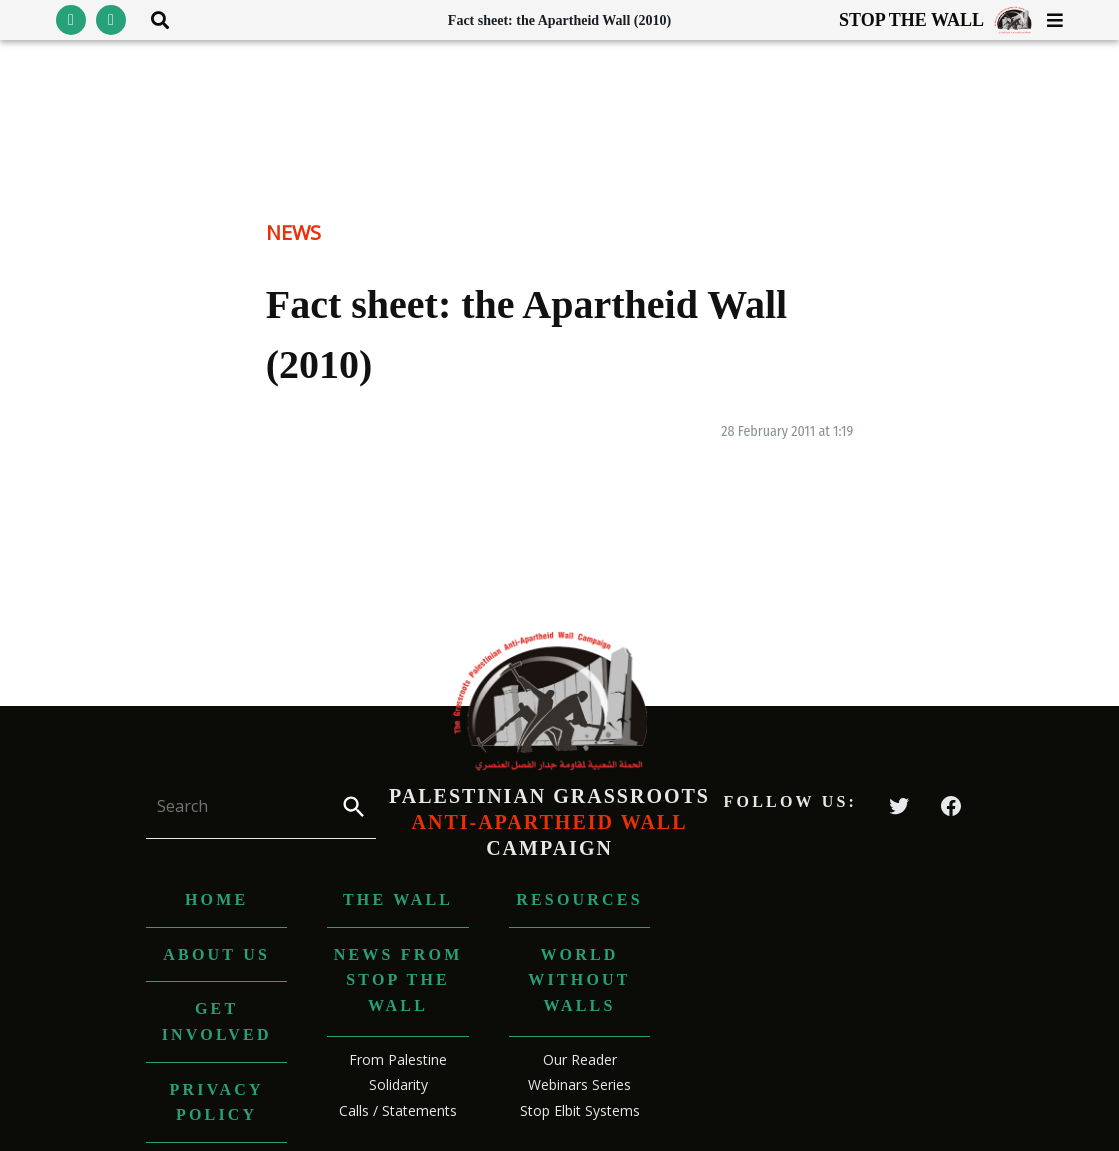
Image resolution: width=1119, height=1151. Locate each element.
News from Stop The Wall (398, 980)
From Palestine (398, 1059)
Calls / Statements (398, 1110)
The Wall (398, 899)
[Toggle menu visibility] (1047, 20)
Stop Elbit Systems (580, 1110)
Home (216, 899)
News (293, 232)
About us (216, 954)
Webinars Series (579, 1084)
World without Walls (579, 980)
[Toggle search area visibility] (152, 20)
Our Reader (580, 1059)
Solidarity (398, 1084)
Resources (579, 899)
